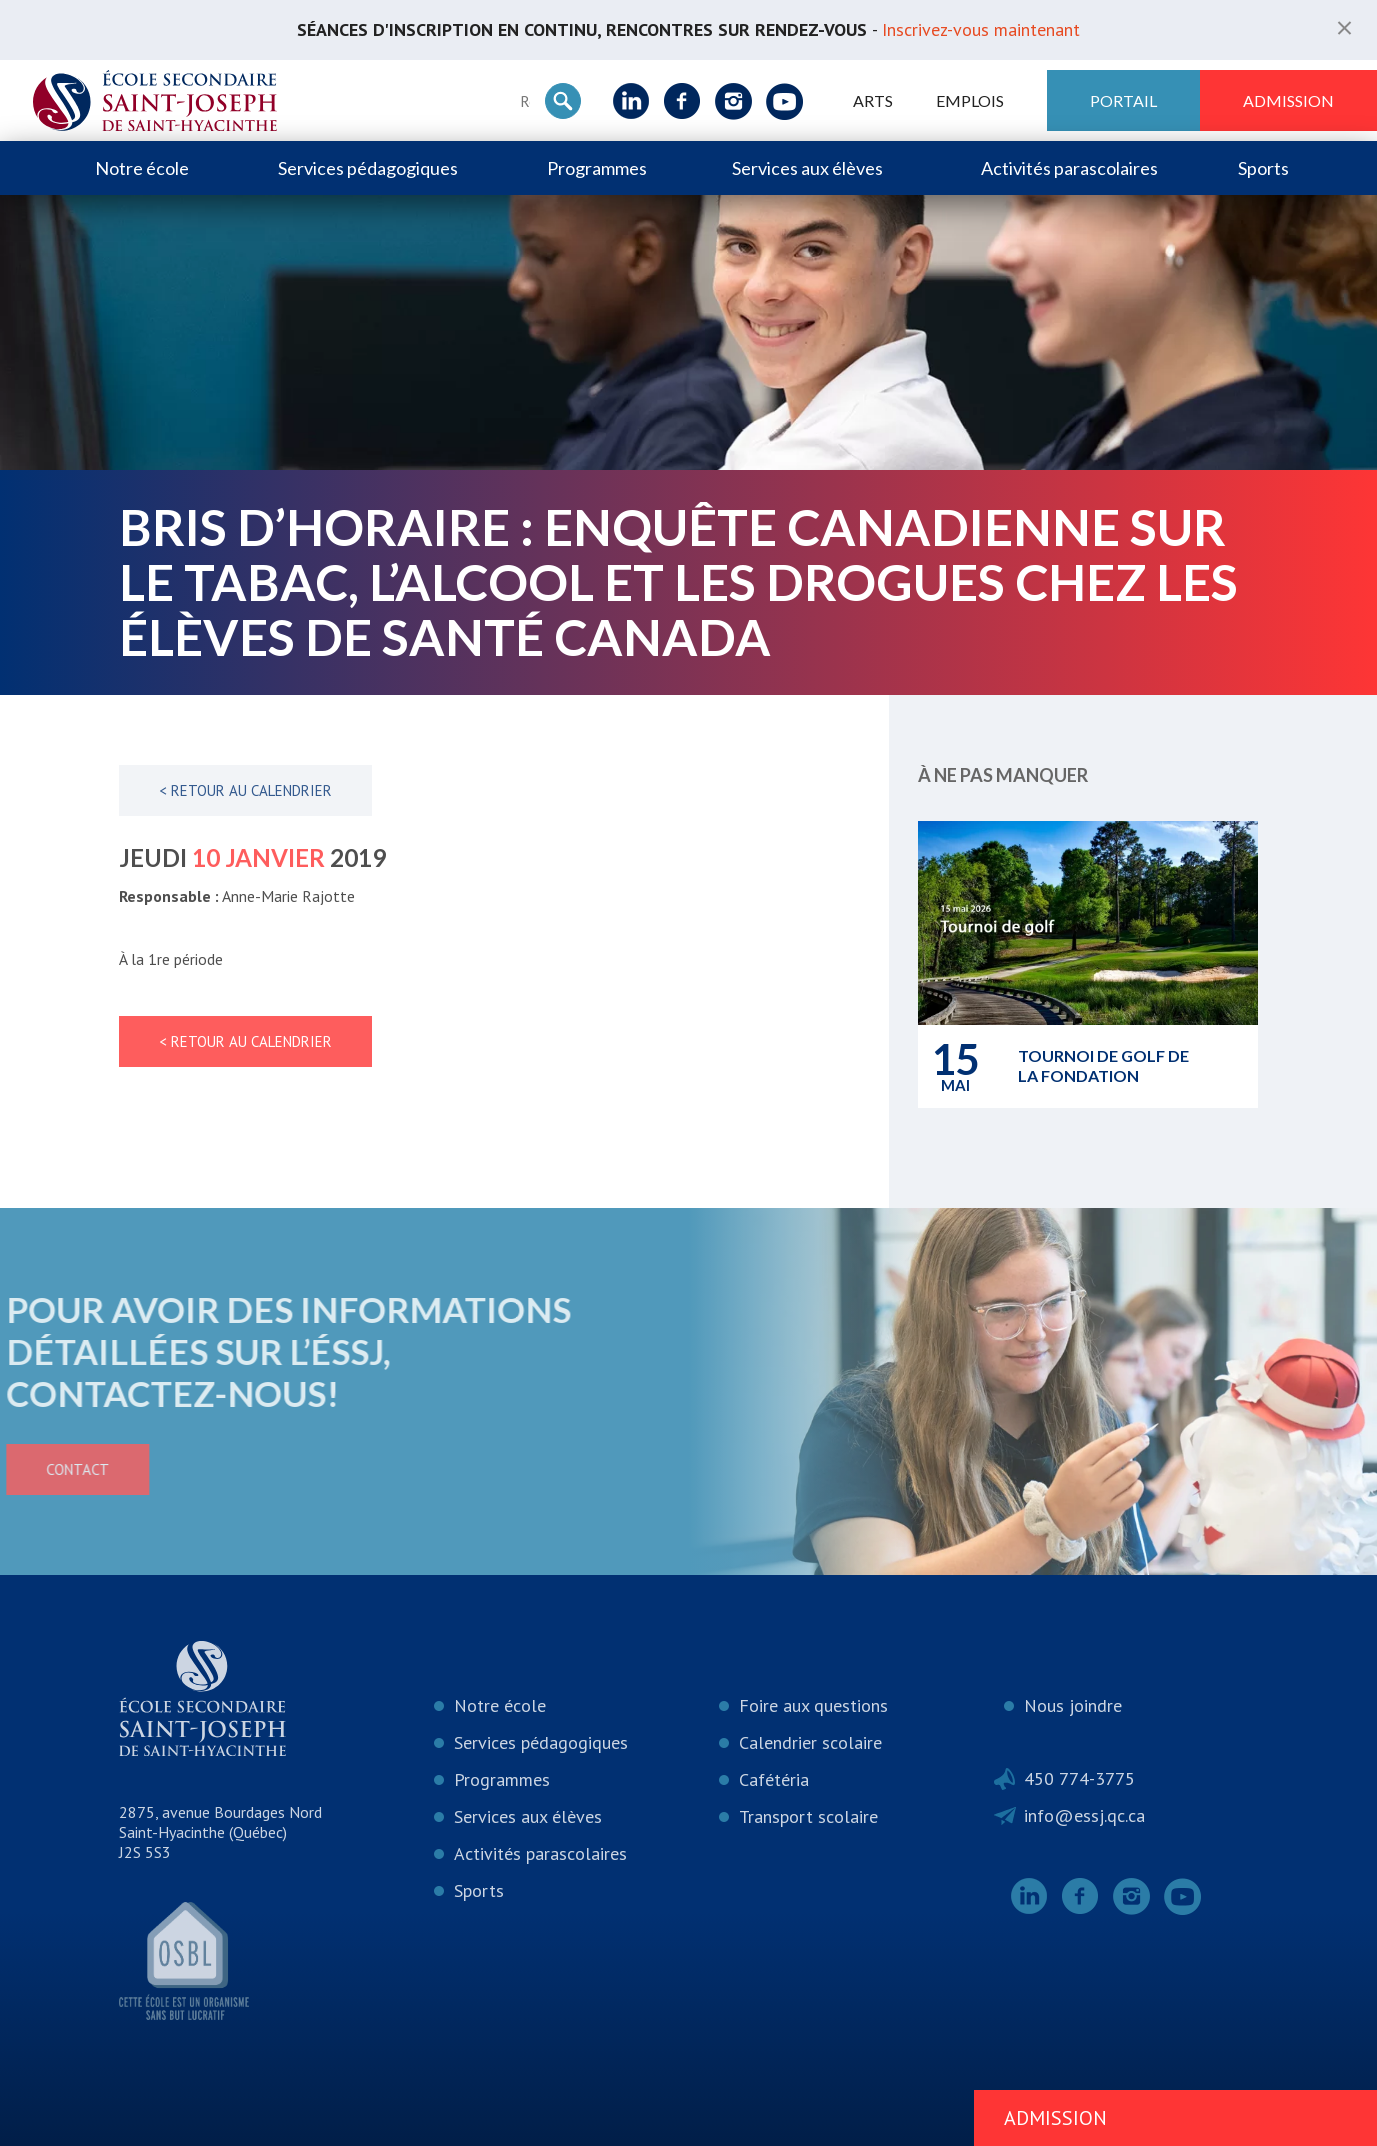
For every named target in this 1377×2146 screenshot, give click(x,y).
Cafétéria (774, 1779)
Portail (1123, 100)
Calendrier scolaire (810, 1742)
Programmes (597, 168)
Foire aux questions (813, 1705)
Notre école (142, 168)
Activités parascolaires (1069, 168)
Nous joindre (1073, 1705)
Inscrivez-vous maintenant (981, 29)
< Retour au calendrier (245, 790)
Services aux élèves (807, 168)
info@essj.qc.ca (1084, 1815)
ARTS (873, 100)
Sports (1263, 168)
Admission (1288, 100)
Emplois (970, 100)
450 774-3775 (1079, 1778)
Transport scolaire (808, 1816)
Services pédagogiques (368, 168)
